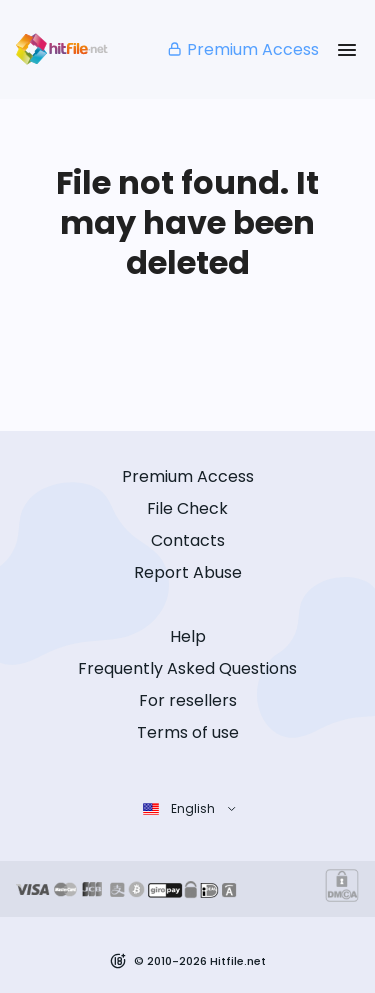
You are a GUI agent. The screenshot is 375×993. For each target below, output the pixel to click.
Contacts (188, 540)
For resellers (188, 700)
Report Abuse (188, 572)
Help (188, 636)
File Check (187, 508)
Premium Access (242, 49)
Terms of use (188, 732)
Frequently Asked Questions (187, 668)
